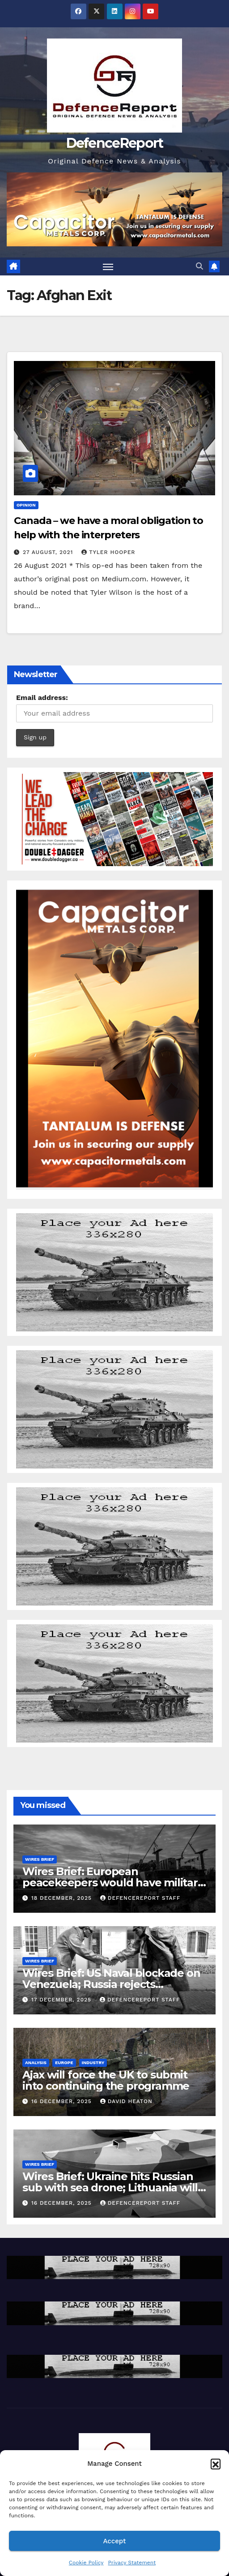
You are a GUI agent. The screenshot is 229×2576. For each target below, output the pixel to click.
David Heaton (126, 2101)
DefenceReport (114, 143)
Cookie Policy (86, 2562)
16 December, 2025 (62, 2101)
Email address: (42, 697)
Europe (64, 2062)
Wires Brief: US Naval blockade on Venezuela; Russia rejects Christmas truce (111, 1984)
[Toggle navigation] (108, 266)
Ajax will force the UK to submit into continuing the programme (105, 2080)
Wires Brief (39, 1859)
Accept (114, 2541)
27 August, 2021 (49, 552)
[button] (215, 2463)
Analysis (36, 2062)
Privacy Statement (132, 2562)
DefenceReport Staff (140, 1898)
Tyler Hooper (108, 552)
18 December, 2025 (62, 1898)
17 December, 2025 (62, 1999)
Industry (93, 2062)
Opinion (26, 504)
